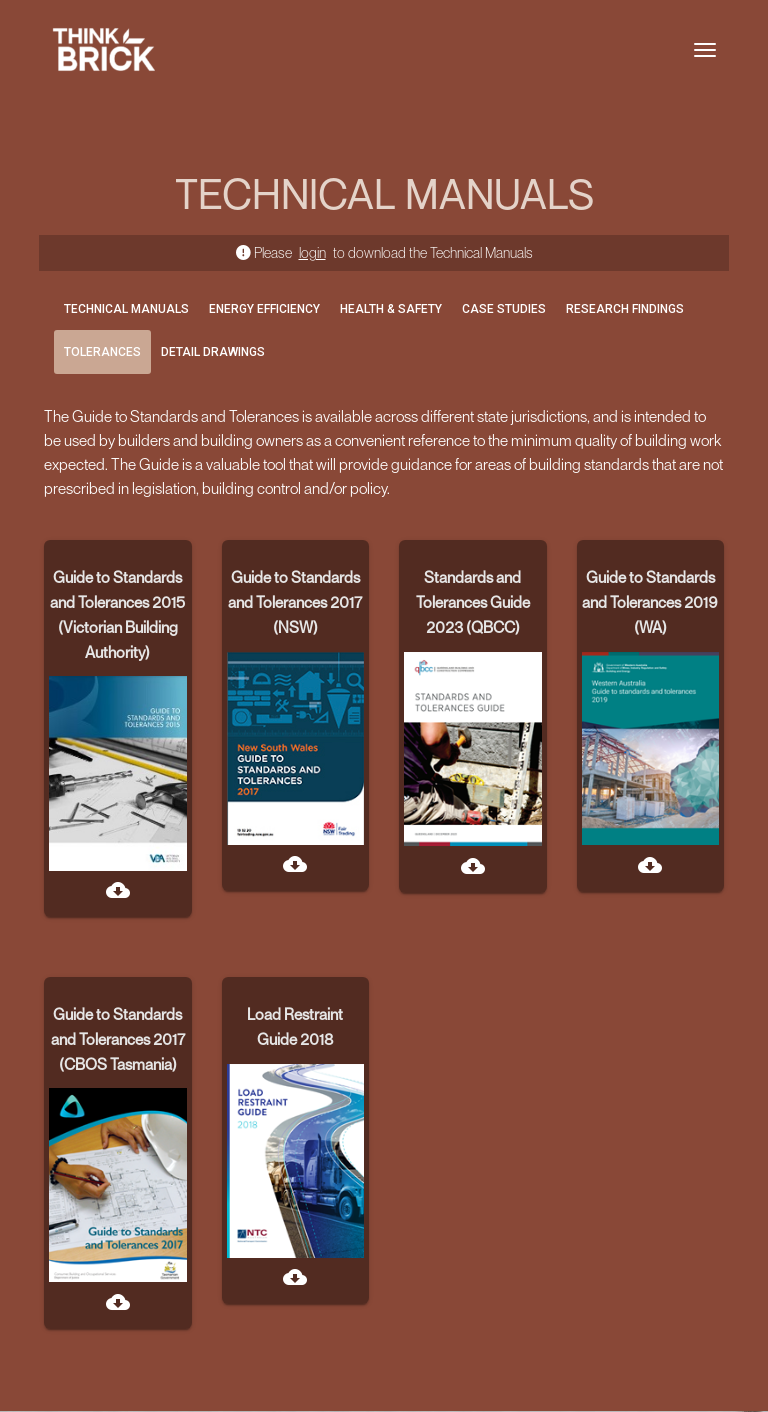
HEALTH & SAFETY (391, 309)
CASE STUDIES (504, 309)
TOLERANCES (102, 352)
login (312, 252)
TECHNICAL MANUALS (126, 309)
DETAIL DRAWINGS (213, 352)
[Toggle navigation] (705, 50)
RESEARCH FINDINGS (625, 309)
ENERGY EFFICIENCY (264, 309)
